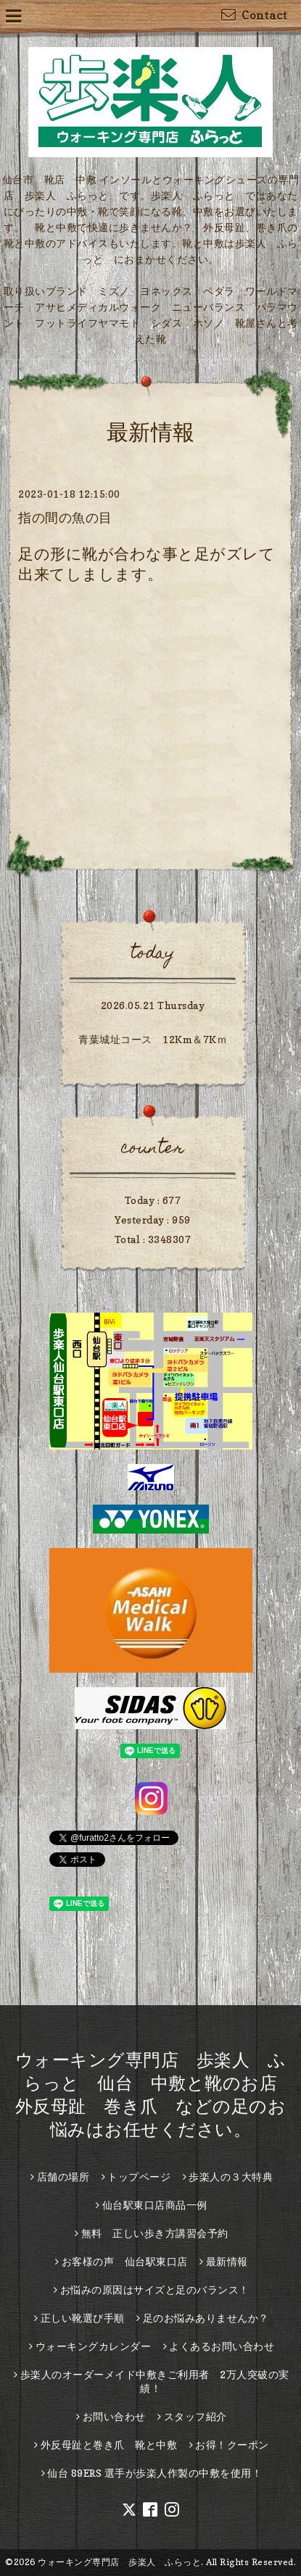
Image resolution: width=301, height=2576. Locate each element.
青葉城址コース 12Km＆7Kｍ (152, 1039)
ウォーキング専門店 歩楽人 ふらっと (119, 2561)
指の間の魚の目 (65, 517)
